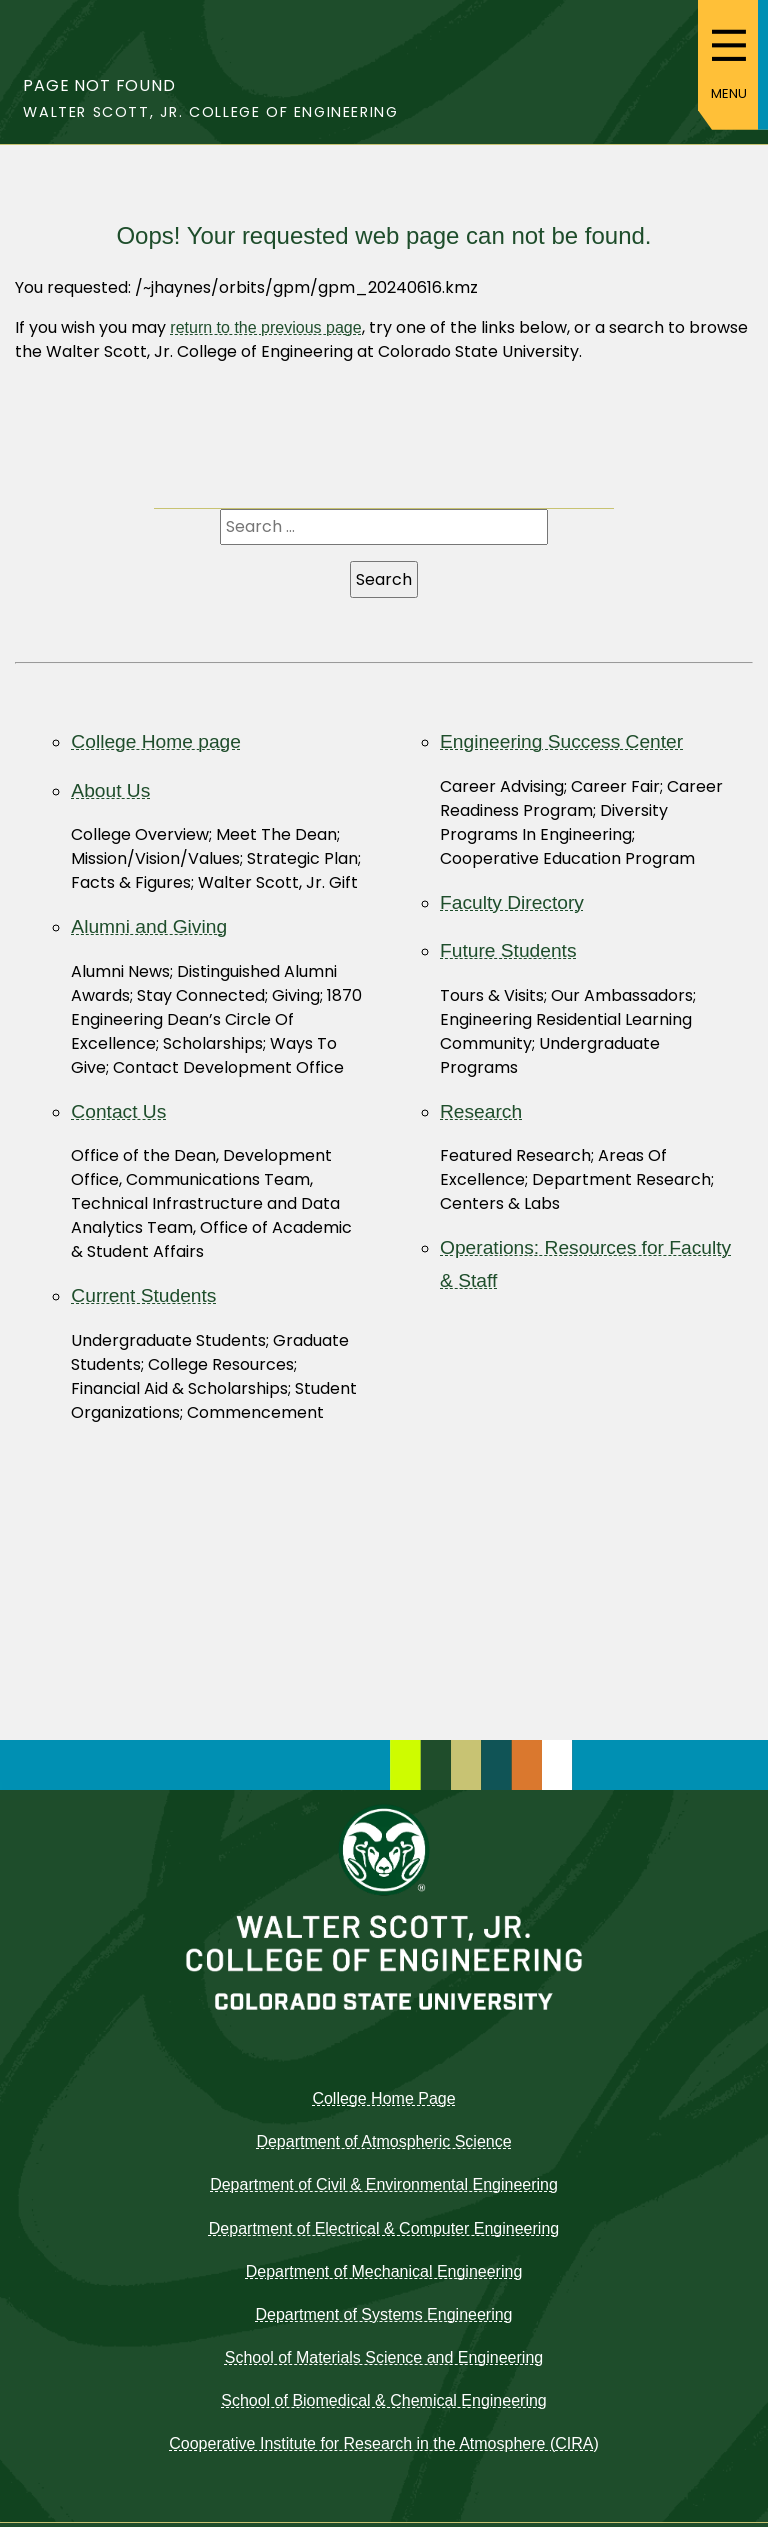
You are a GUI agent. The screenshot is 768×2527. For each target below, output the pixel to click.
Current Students (143, 1295)
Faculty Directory (512, 902)
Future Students (508, 950)
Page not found (99, 85)
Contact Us (118, 1111)
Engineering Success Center (561, 741)
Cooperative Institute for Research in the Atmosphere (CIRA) (384, 2443)
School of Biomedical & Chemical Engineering (384, 2400)
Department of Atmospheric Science (383, 2141)
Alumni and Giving (149, 926)
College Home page (156, 741)
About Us (110, 790)
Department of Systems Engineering (383, 2314)
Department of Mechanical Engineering (384, 2271)
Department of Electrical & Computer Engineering (384, 2228)
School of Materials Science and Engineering (384, 2357)
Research (481, 1111)
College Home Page (383, 2098)
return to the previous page (265, 327)
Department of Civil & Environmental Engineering (384, 2184)
